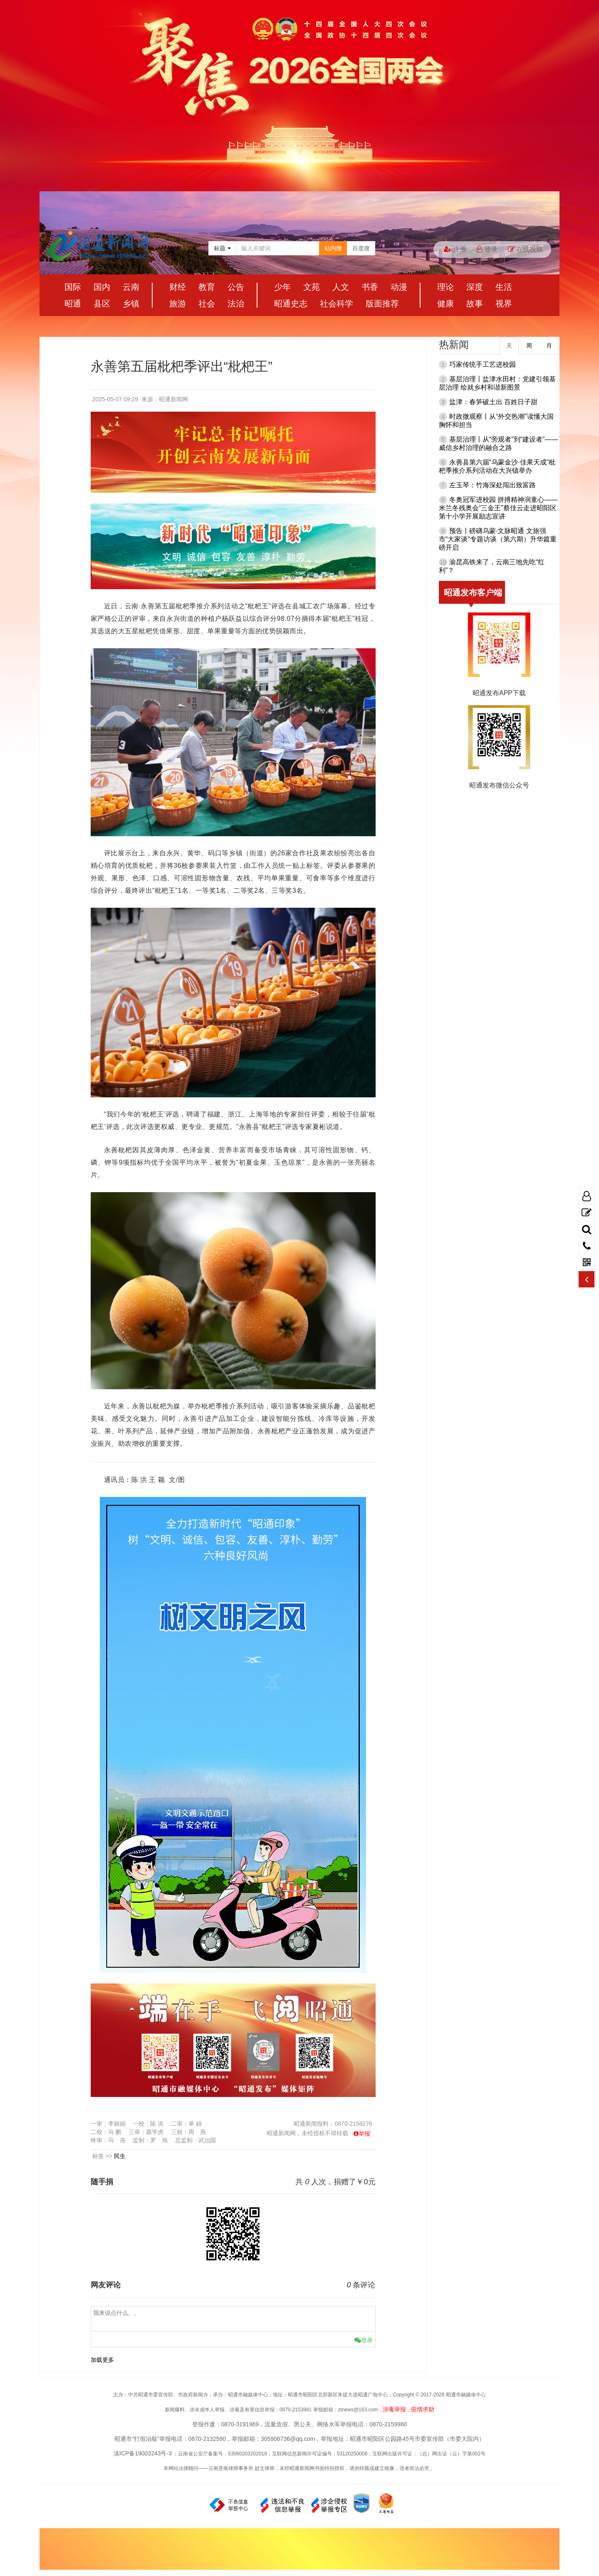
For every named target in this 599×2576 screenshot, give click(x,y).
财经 (177, 286)
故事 (474, 303)
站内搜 (333, 248)
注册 (455, 249)
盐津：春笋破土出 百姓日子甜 (493, 401)
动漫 (399, 286)
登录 (487, 249)
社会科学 (336, 303)
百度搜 (361, 248)
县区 (102, 303)
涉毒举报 (394, 2409)
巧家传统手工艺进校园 (482, 364)
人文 (340, 286)
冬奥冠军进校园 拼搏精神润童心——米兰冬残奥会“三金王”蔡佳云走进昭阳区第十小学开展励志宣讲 (498, 508)
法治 (236, 303)
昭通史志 (290, 303)
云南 (131, 286)
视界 (503, 303)
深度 (474, 286)
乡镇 (131, 303)
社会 (206, 303)
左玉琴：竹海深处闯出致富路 (492, 485)
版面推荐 (382, 303)
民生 (120, 2156)
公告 (236, 286)
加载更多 (102, 2359)
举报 (364, 2133)
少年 (282, 286)
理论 (445, 286)
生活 (503, 286)
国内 (102, 286)
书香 (369, 286)
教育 (206, 286)
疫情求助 (422, 2409)
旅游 (177, 303)
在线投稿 (525, 249)
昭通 (72, 303)
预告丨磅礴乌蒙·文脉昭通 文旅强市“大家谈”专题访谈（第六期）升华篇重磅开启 (498, 539)
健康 (445, 303)
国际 (72, 286)
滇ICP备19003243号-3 (143, 2453)
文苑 (311, 286)
